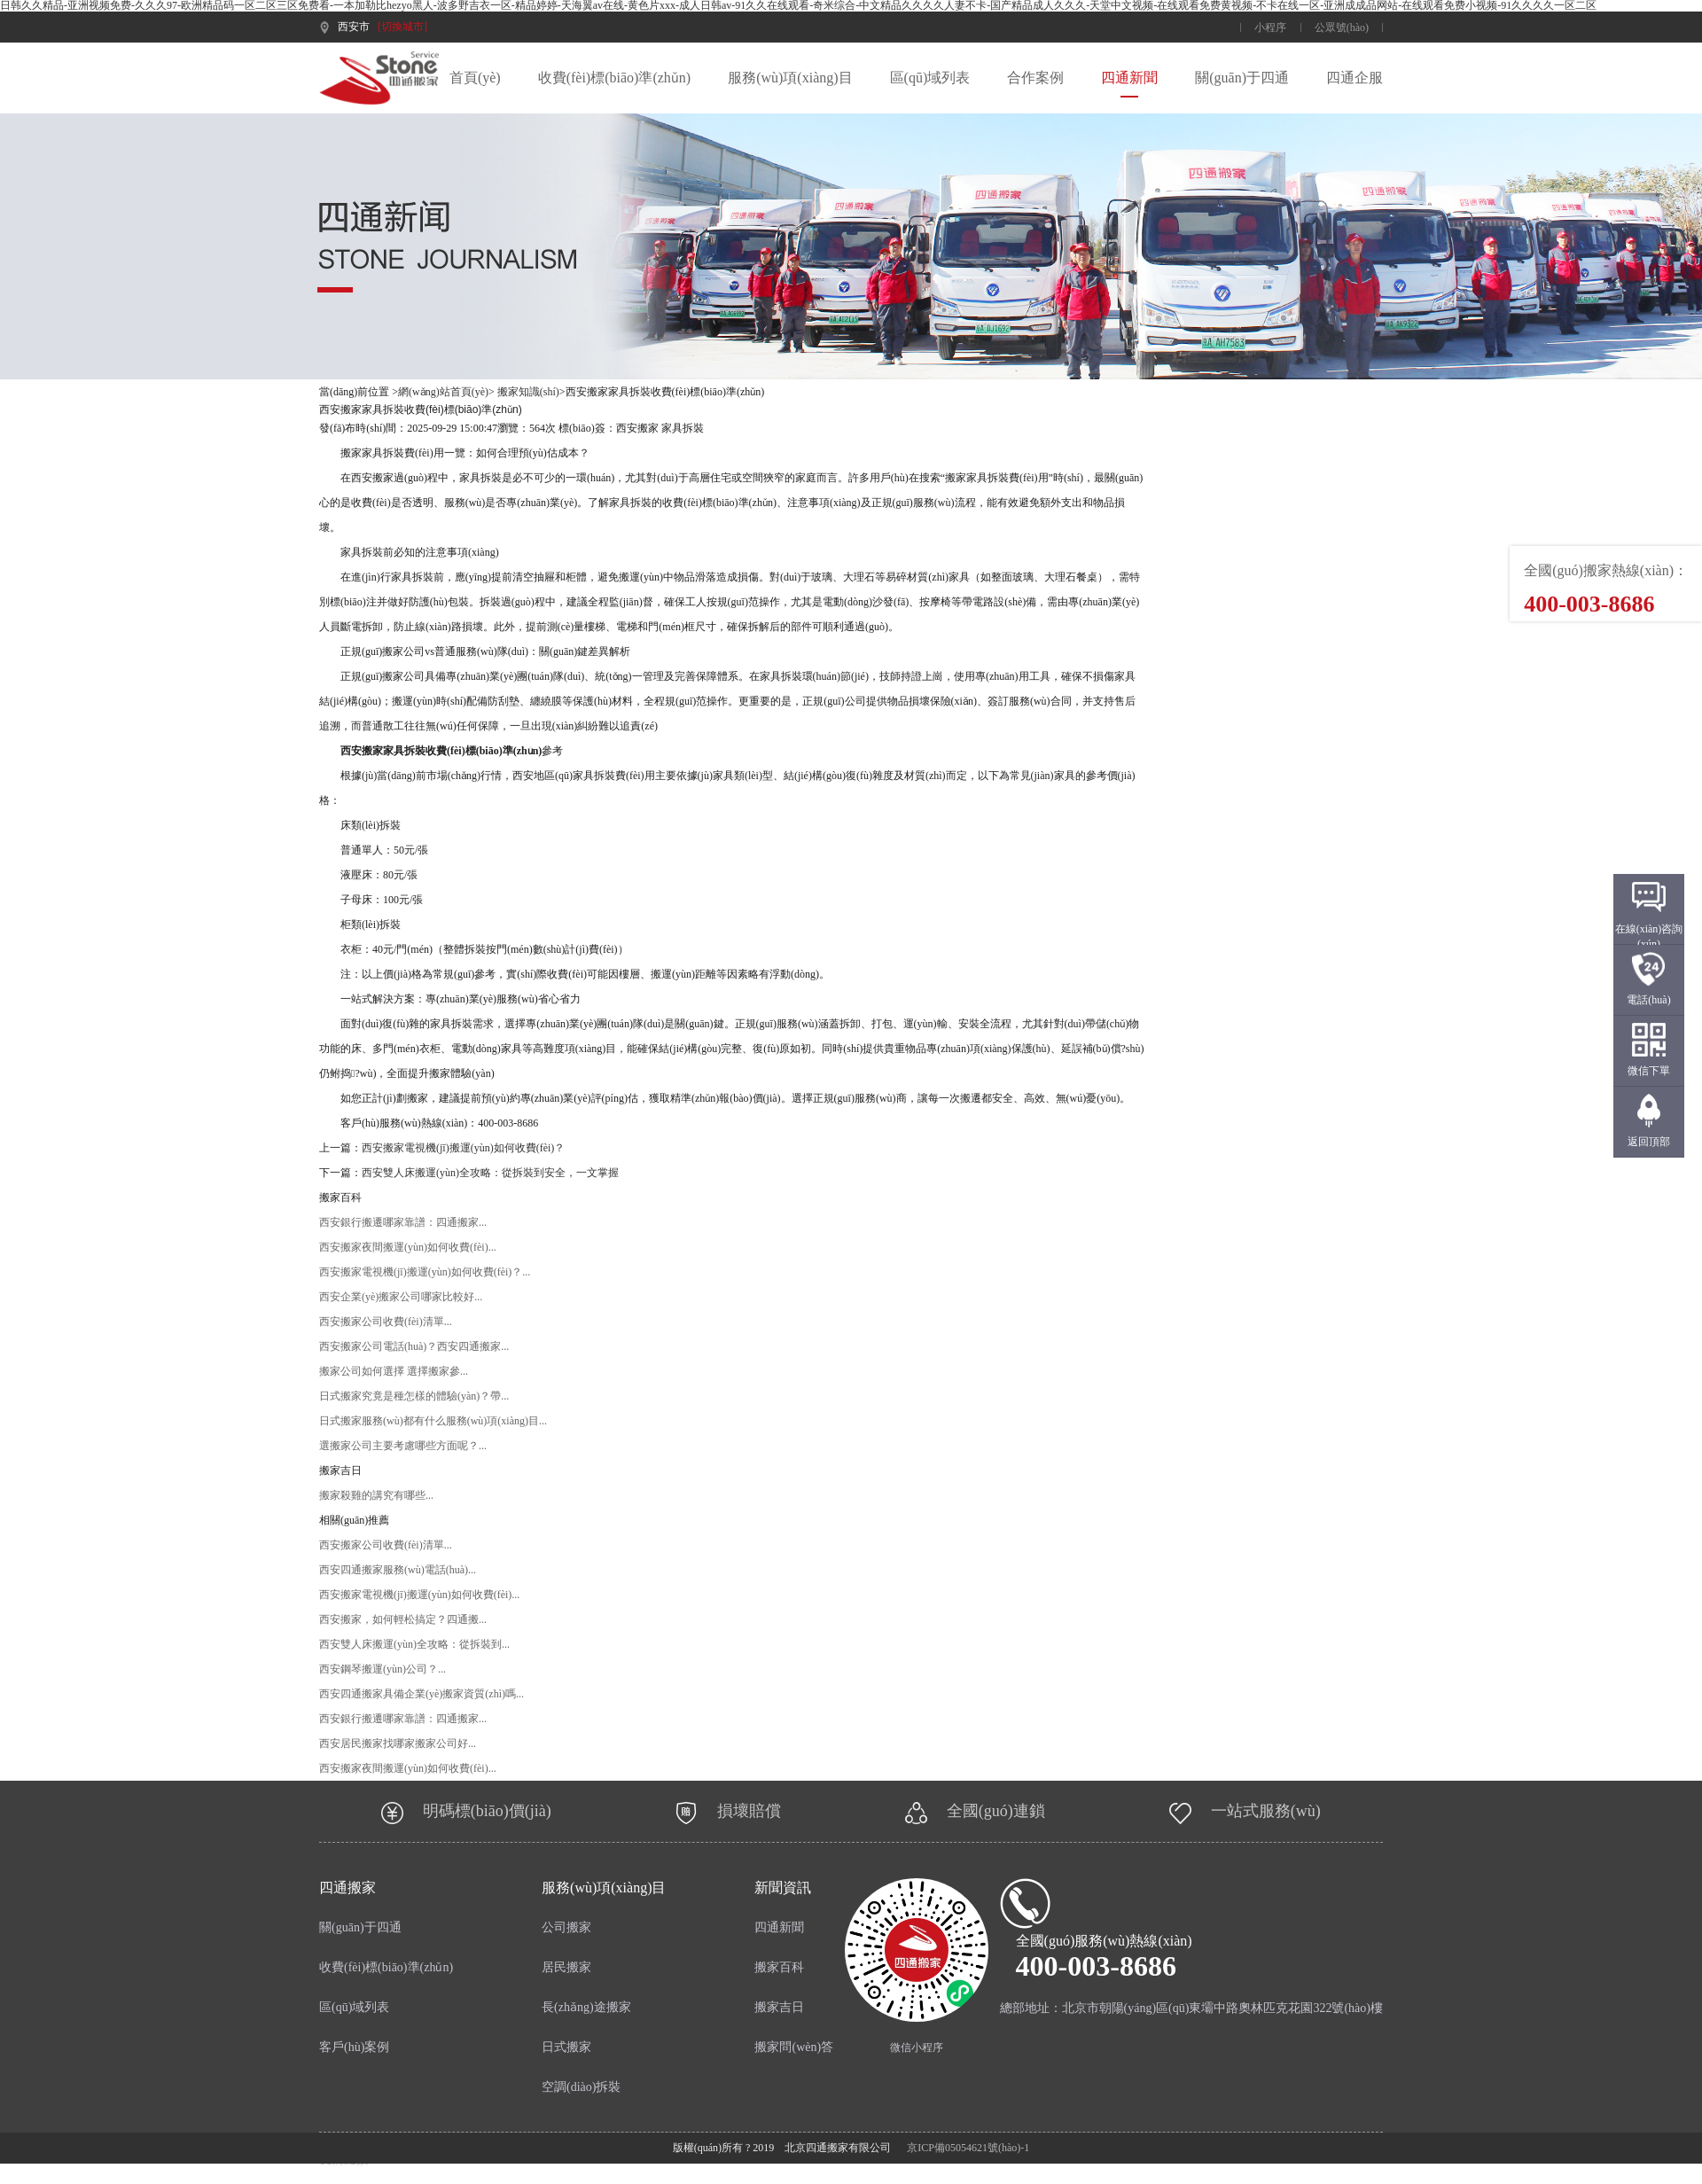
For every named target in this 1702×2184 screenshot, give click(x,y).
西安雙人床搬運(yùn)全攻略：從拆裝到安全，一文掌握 (490, 1172)
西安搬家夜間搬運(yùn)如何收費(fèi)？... (407, 1768)
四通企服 (1354, 77)
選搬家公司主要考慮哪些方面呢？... (403, 1445)
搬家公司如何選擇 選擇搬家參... (393, 1371)
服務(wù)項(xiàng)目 (790, 77)
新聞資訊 (782, 1887)
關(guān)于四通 (1242, 77)
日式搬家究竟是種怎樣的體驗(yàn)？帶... (414, 1396)
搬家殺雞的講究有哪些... (376, 1495)
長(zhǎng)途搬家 (586, 2007)
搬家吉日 (779, 2007)
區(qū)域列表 (930, 77)
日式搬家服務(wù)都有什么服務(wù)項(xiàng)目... (433, 1421)
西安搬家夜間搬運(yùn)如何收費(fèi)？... (407, 1247)
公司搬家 (566, 1927)
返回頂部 (1649, 1141)
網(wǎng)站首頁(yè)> (446, 392)
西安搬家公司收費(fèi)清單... (385, 1321)
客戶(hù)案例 (354, 2047)
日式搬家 (566, 2047)
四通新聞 (1129, 77)
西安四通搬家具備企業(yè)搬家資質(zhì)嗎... (421, 1694)
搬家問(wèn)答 (793, 2047)
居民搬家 (566, 1967)
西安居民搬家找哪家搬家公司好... (397, 1743)
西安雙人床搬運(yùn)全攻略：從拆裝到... (414, 1644)
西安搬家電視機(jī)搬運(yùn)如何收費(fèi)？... (419, 1594)
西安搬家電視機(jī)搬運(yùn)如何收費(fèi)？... (424, 1272)
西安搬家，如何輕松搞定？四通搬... (403, 1619)
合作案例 (1035, 77)
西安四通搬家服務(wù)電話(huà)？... (397, 1570)
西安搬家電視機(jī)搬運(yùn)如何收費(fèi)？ (463, 1148)
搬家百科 (779, 1967)
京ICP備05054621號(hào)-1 (968, 2147)
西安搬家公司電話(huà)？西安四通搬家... (414, 1346)
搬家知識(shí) (528, 392)
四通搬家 (347, 1887)
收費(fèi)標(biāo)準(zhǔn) (614, 77)
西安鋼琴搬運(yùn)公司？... (382, 1669)
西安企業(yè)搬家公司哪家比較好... (400, 1297)
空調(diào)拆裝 (581, 2087)
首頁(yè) (475, 77)
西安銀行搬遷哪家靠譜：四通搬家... (403, 1222)
